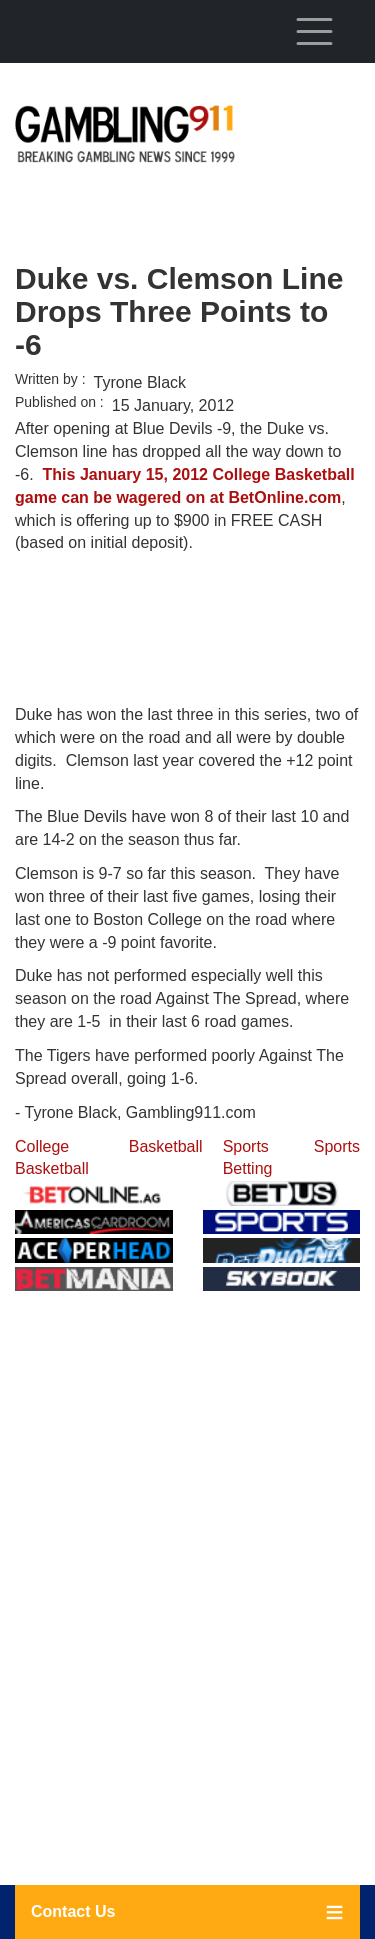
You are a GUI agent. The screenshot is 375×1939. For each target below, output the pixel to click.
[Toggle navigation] (314, 31)
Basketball (166, 1146)
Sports (337, 1146)
